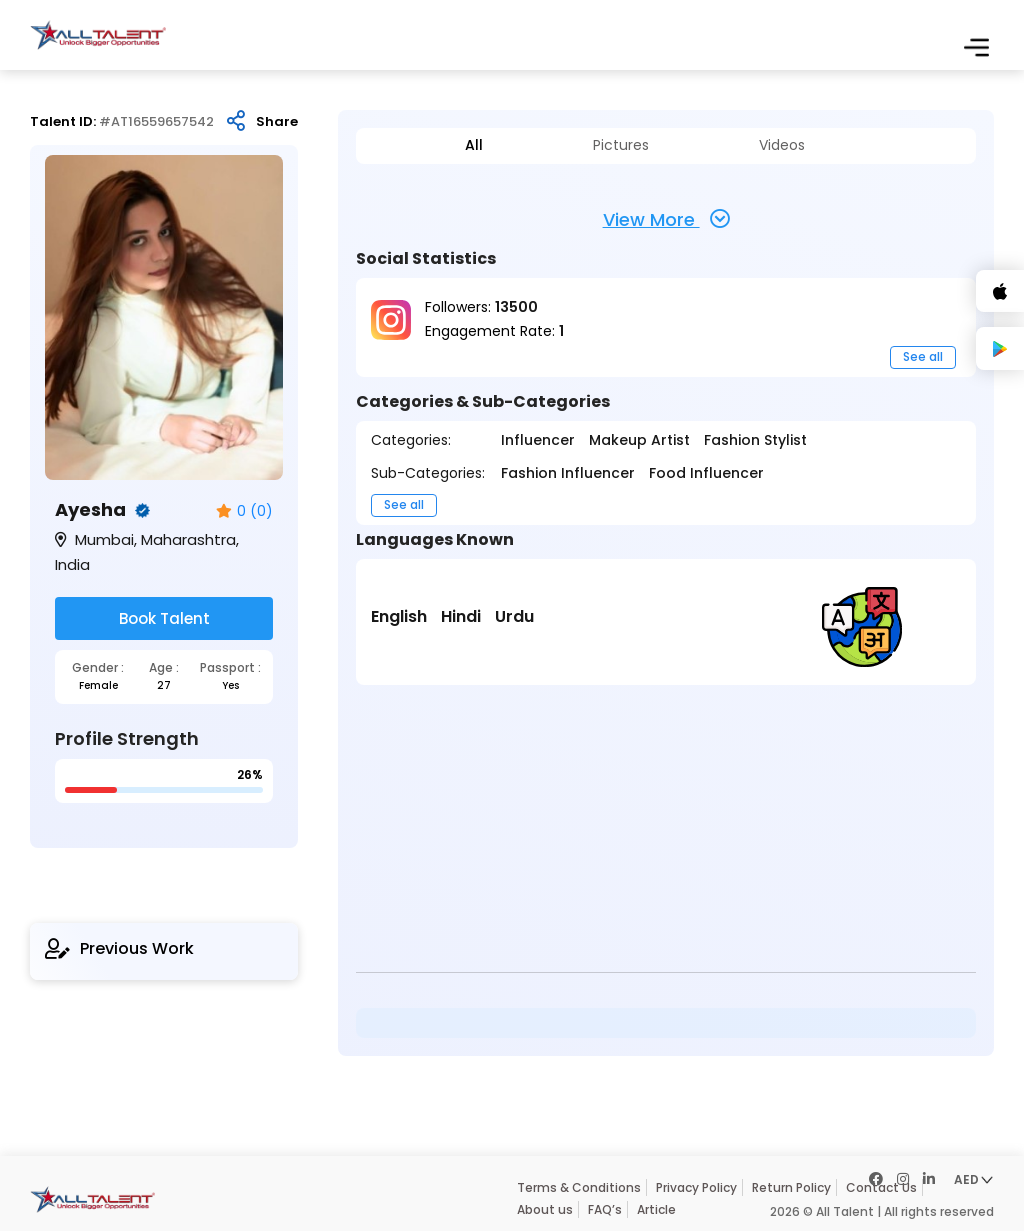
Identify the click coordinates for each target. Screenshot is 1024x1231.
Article (656, 1209)
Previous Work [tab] (119, 949)
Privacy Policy (696, 1187)
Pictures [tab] (621, 145)
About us (545, 1209)
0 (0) (244, 511)
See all (923, 356)
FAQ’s (605, 1209)
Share (277, 122)
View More (666, 219)
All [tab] (474, 145)
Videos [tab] (782, 145)
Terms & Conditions (579, 1187)
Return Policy (791, 1187)
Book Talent (164, 618)
